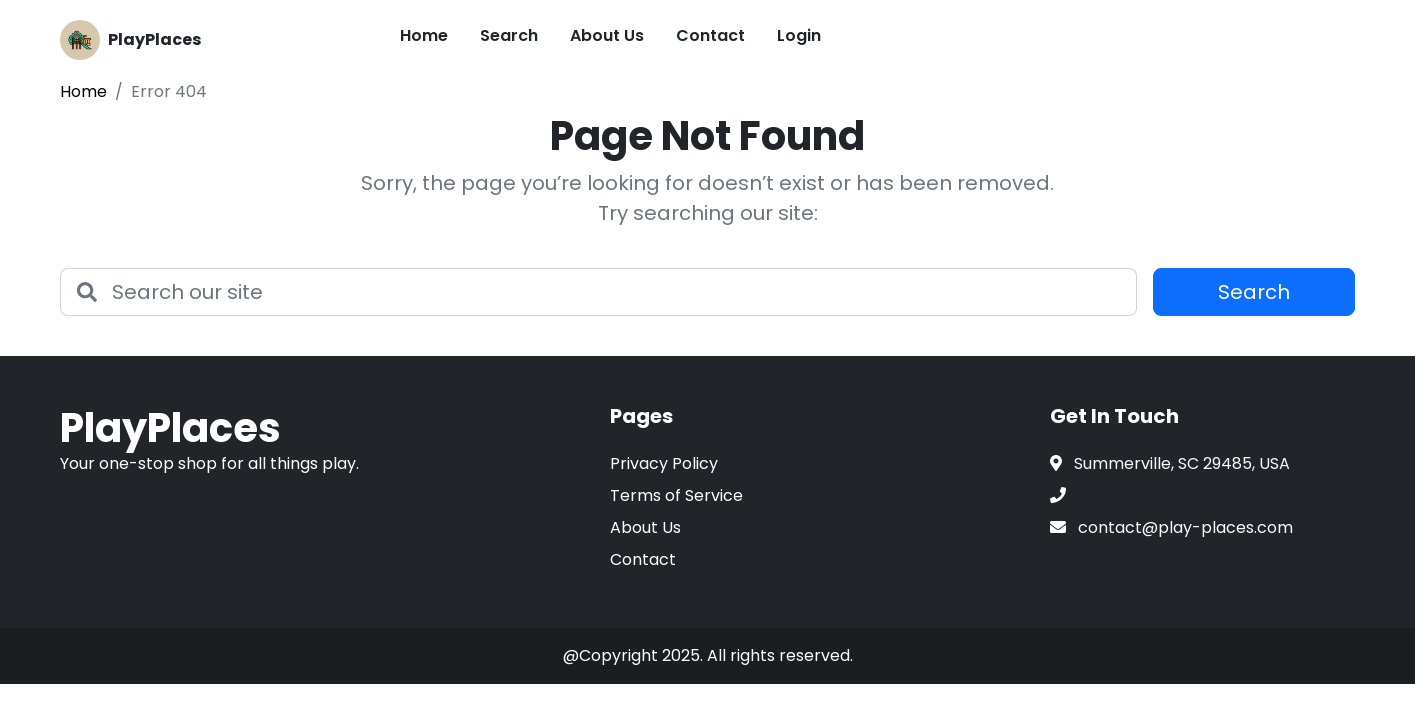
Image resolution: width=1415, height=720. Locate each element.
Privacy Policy (664, 463)
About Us (607, 35)
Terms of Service (676, 495)
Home (424, 35)
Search (509, 35)
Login (799, 35)
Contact (710, 35)
